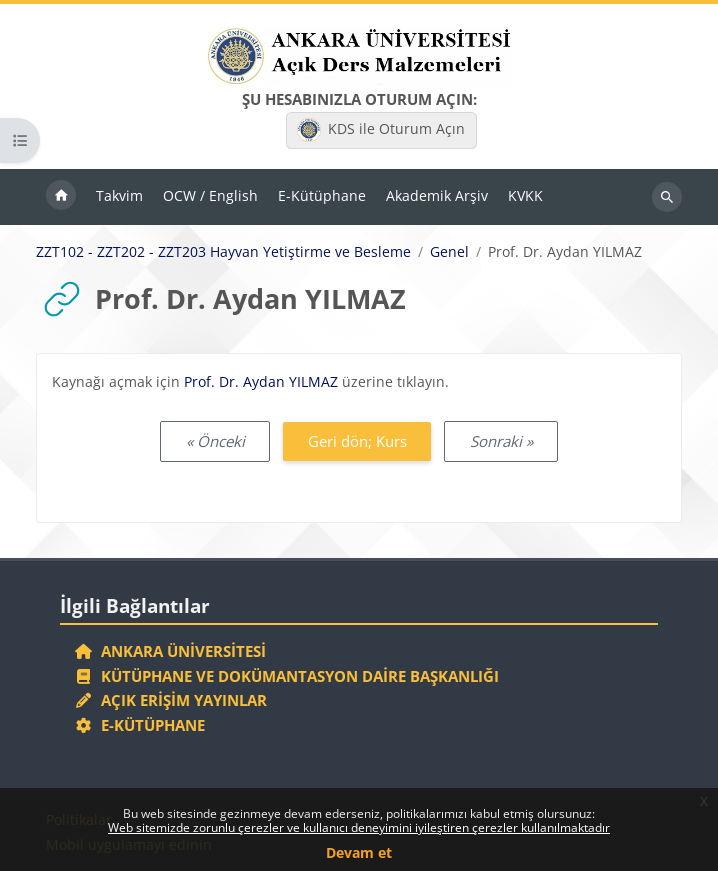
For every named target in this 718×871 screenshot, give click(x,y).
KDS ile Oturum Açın (381, 130)
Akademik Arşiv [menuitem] (437, 195)
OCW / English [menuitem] (210, 195)
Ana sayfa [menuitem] (61, 197)
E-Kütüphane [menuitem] (322, 195)
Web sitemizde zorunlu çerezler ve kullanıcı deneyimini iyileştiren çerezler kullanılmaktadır (359, 827)
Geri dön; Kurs (357, 441)
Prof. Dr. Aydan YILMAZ (261, 381)
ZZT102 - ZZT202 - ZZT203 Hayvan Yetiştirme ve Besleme (223, 252)
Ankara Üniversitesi (170, 651)
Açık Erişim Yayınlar (172, 700)
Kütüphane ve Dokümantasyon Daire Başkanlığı (286, 676)
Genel (449, 252)
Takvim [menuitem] (119, 195)
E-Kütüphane (139, 725)
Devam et (359, 852)
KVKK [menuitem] (525, 195)
